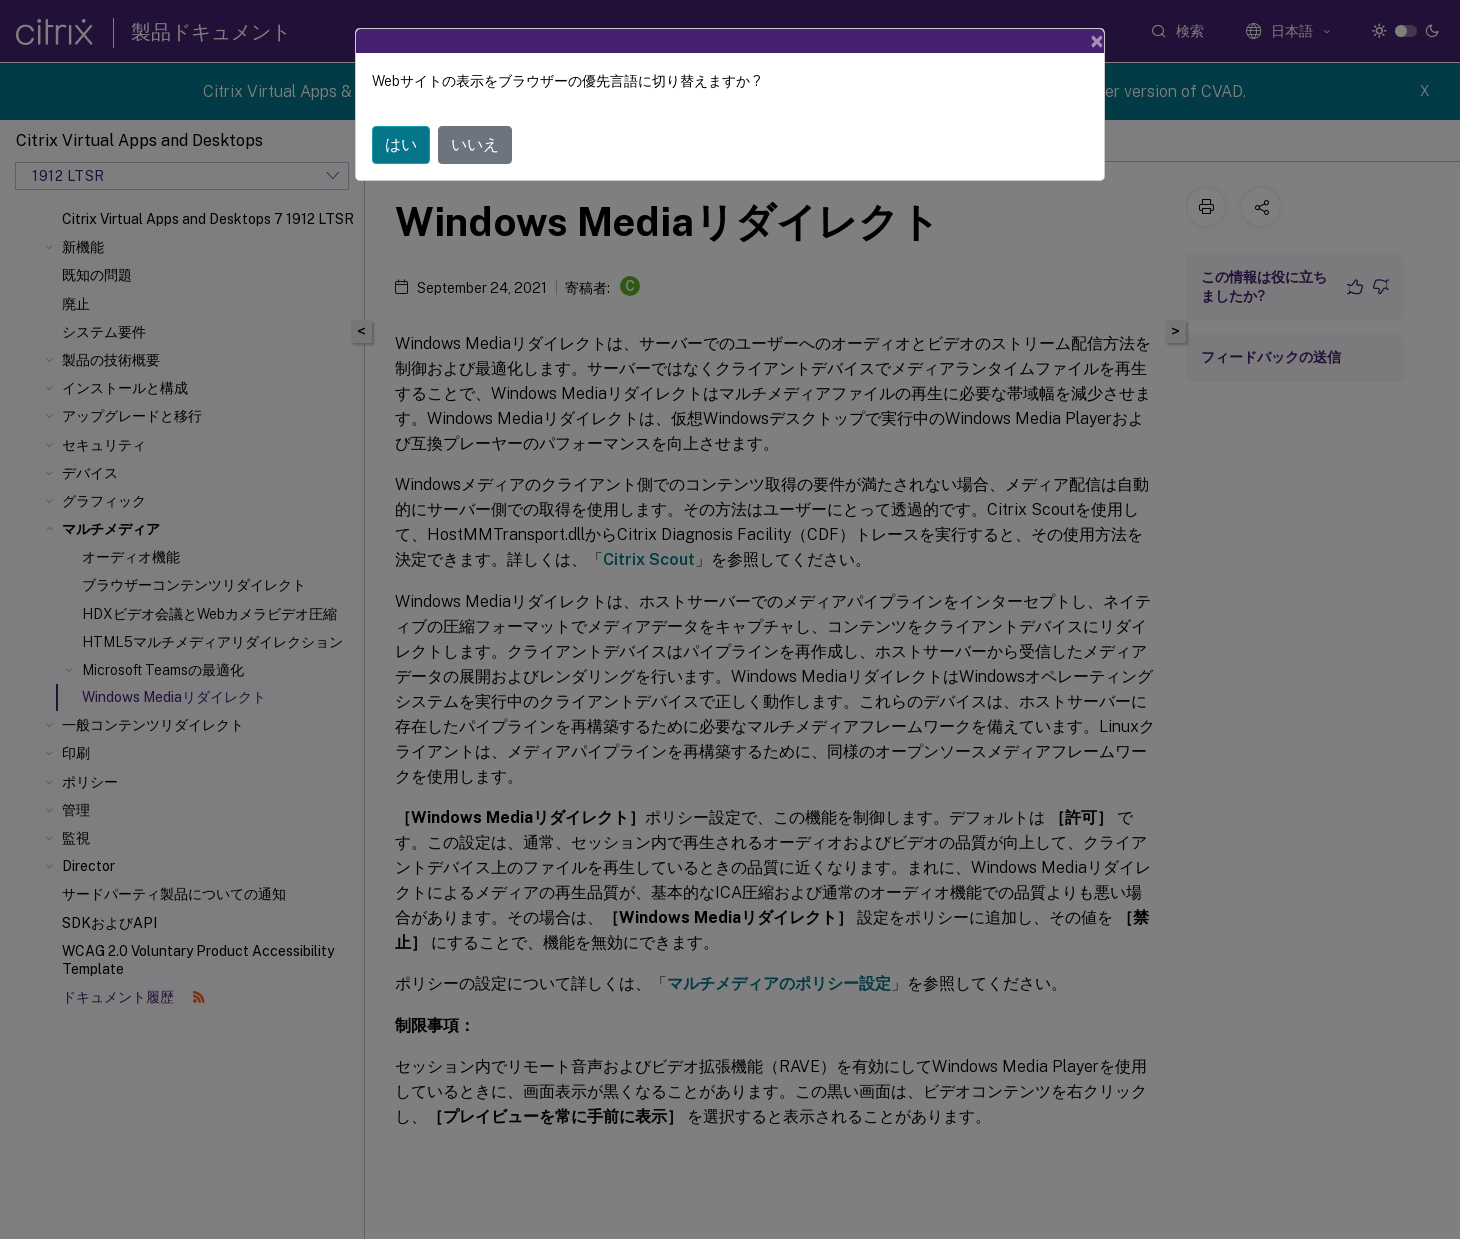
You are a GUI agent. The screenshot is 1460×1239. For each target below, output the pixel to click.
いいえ (475, 144)
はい (401, 144)
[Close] (1097, 41)
